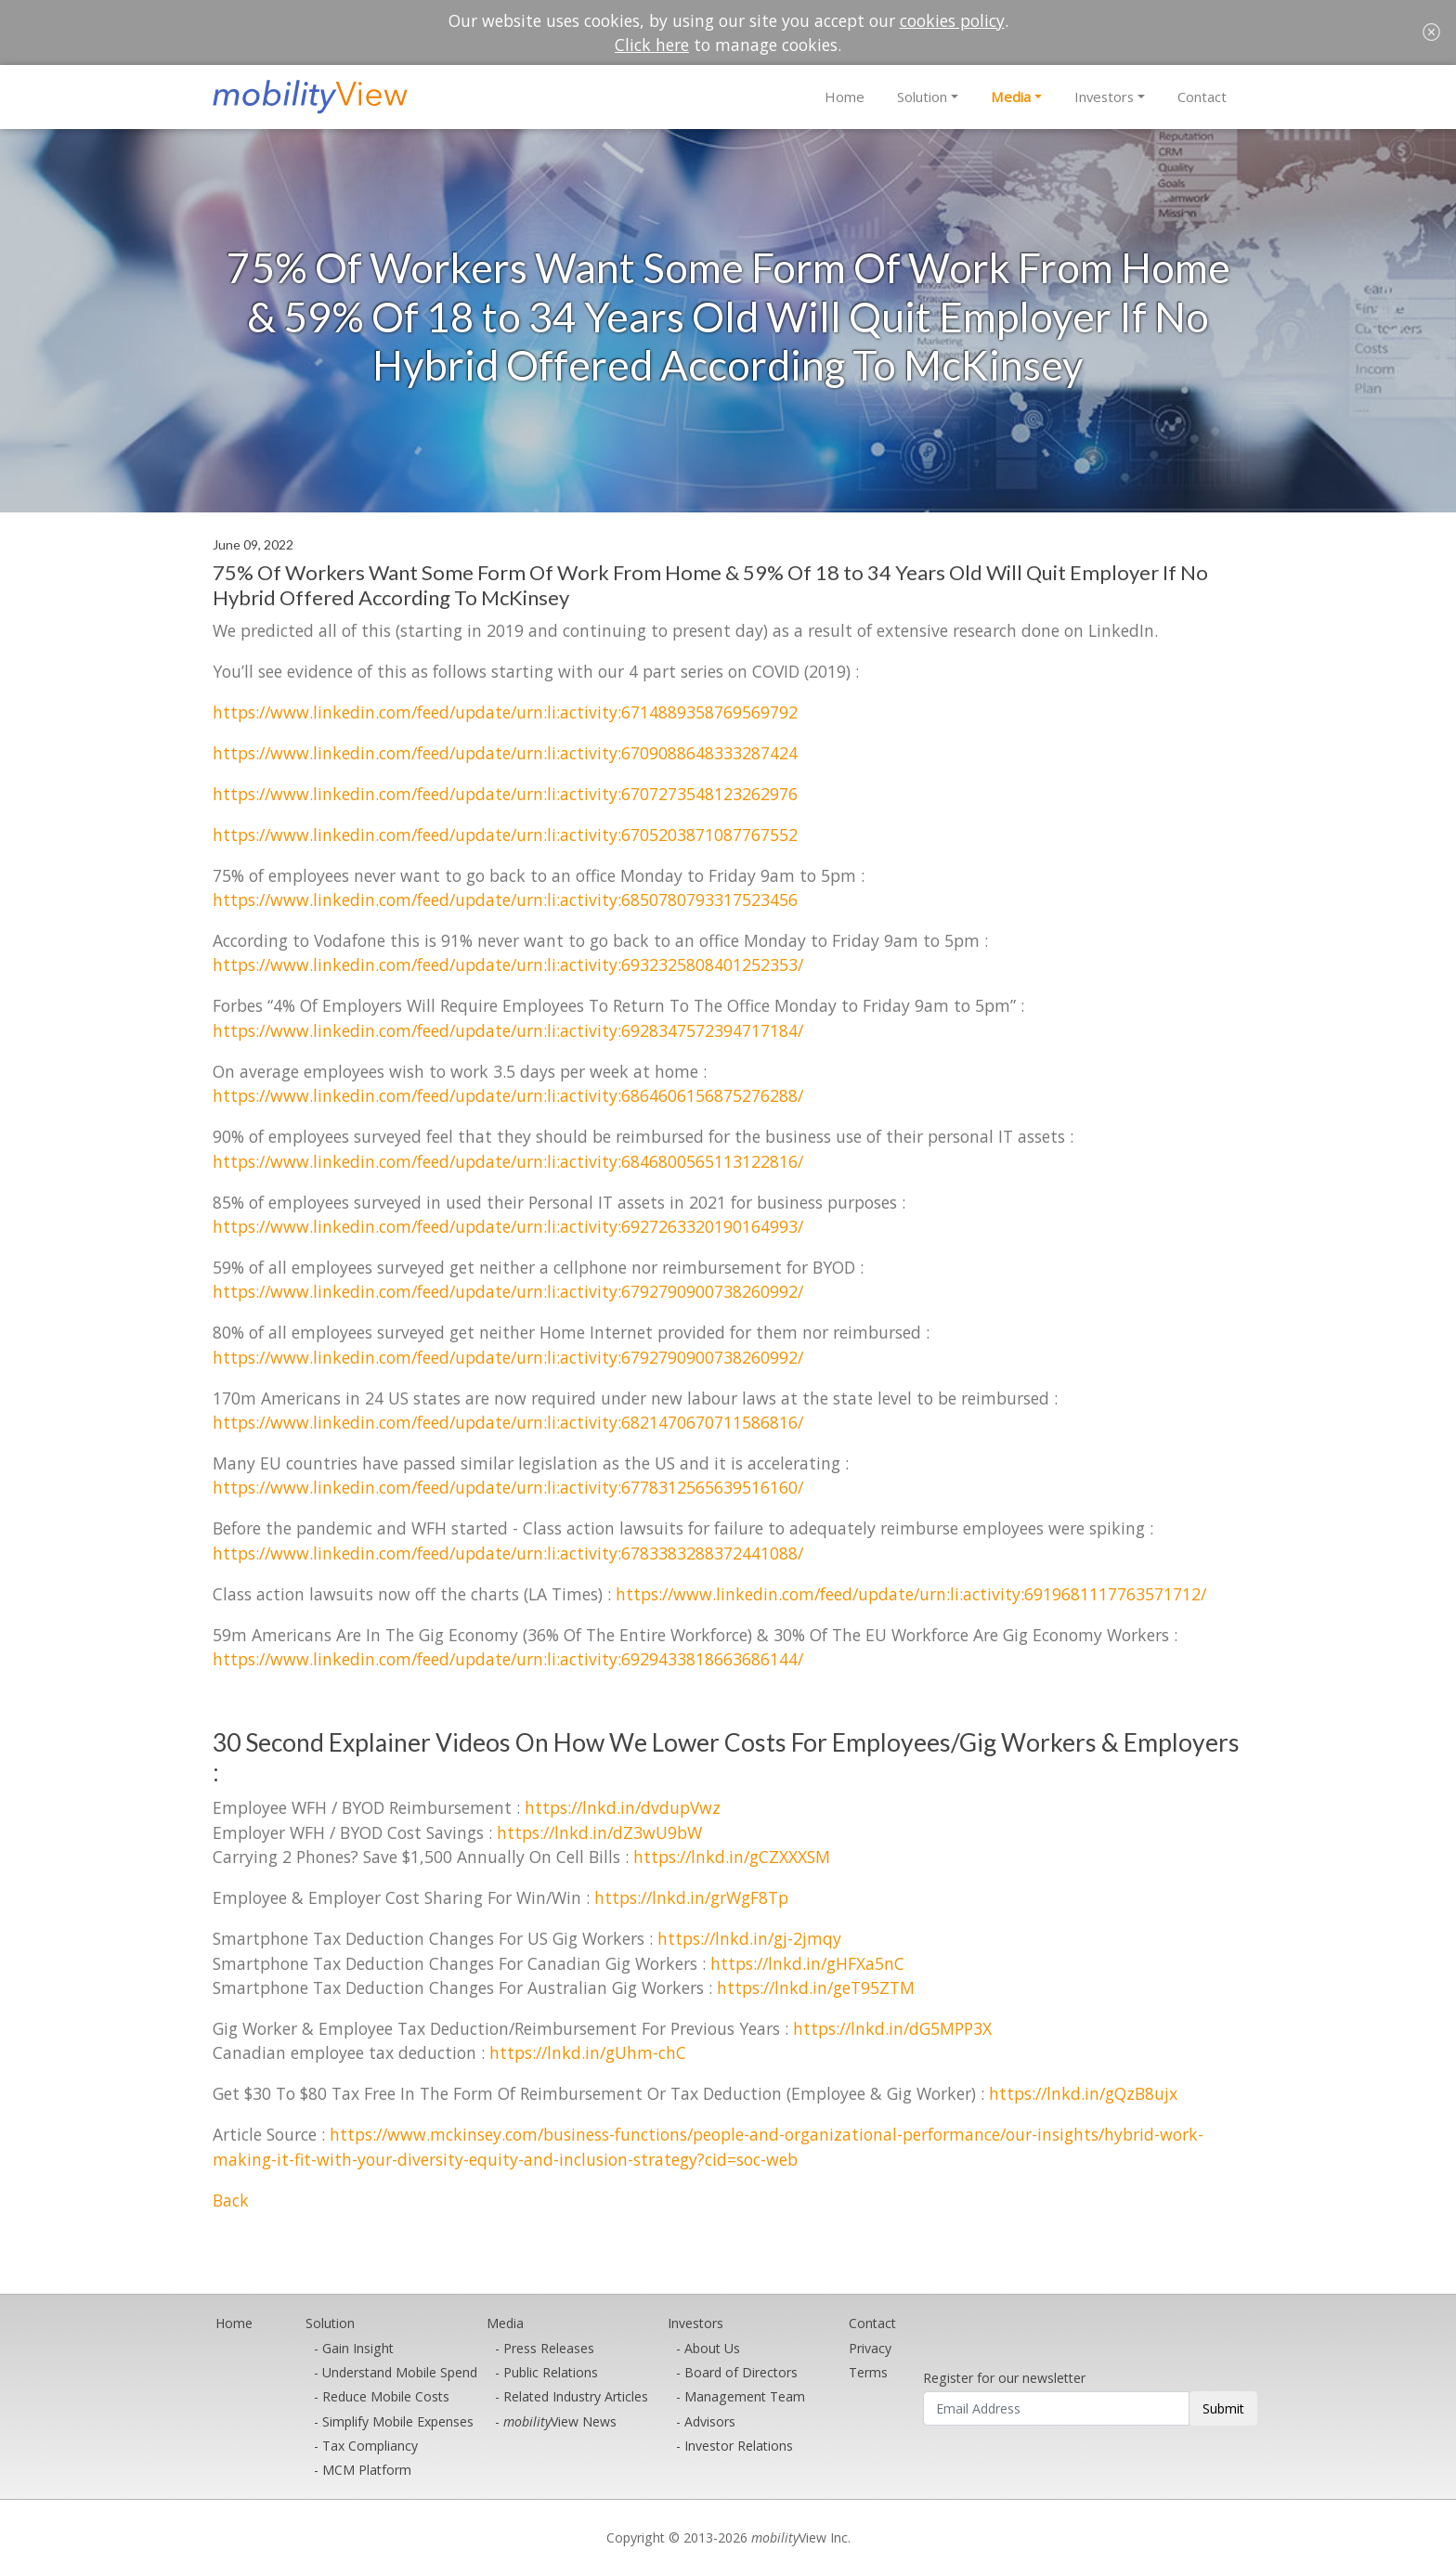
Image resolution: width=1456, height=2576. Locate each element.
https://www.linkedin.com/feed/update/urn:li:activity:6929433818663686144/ (508, 1659)
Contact (1202, 96)
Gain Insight (358, 2348)
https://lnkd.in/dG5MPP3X (892, 2028)
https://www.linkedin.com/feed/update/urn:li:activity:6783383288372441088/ (508, 1553)
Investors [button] (1104, 96)
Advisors (709, 2421)
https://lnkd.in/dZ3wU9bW (599, 1832)
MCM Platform (366, 2470)
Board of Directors (741, 2372)
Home (844, 96)
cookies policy (952, 20)
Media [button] (1011, 96)
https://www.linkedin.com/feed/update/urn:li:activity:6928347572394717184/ (508, 1030)
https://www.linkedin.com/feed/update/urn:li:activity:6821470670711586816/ (508, 1422)
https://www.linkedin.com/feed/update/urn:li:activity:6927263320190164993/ (508, 1226)
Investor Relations (738, 2445)
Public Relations (550, 2372)
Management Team (744, 2396)
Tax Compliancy (370, 2445)
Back (231, 2200)
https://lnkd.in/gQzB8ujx (1083, 2093)
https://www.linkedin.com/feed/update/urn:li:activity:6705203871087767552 (505, 834)
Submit (1223, 2408)
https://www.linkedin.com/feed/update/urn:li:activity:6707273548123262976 (505, 794)
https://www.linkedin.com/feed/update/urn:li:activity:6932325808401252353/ (508, 964)
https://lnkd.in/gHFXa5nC (807, 1963)
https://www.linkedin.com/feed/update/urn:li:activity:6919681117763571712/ (911, 1594)
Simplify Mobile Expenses (398, 2421)
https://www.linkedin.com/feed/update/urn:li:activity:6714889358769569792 (505, 712)
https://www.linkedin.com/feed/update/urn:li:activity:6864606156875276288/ (508, 1095)
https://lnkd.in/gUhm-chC (587, 2052)
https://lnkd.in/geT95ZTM (816, 1987)
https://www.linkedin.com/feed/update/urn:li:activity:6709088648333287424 (505, 753)
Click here (652, 44)
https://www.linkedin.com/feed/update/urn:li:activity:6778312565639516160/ (508, 1487)
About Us (712, 2348)
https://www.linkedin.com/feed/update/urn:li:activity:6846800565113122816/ (508, 1161)
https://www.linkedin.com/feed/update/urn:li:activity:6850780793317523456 (505, 899)
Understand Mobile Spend (399, 2372)
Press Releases (548, 2348)
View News (560, 2421)
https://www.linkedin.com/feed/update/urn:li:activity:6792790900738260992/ (508, 1291)
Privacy (870, 2348)
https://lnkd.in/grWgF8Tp (691, 1897)
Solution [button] (922, 96)
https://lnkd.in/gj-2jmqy (749, 1938)
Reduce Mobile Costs (385, 2396)
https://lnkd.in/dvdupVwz (623, 1807)
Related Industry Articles (575, 2396)
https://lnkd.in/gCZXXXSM (731, 1856)
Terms (868, 2372)
